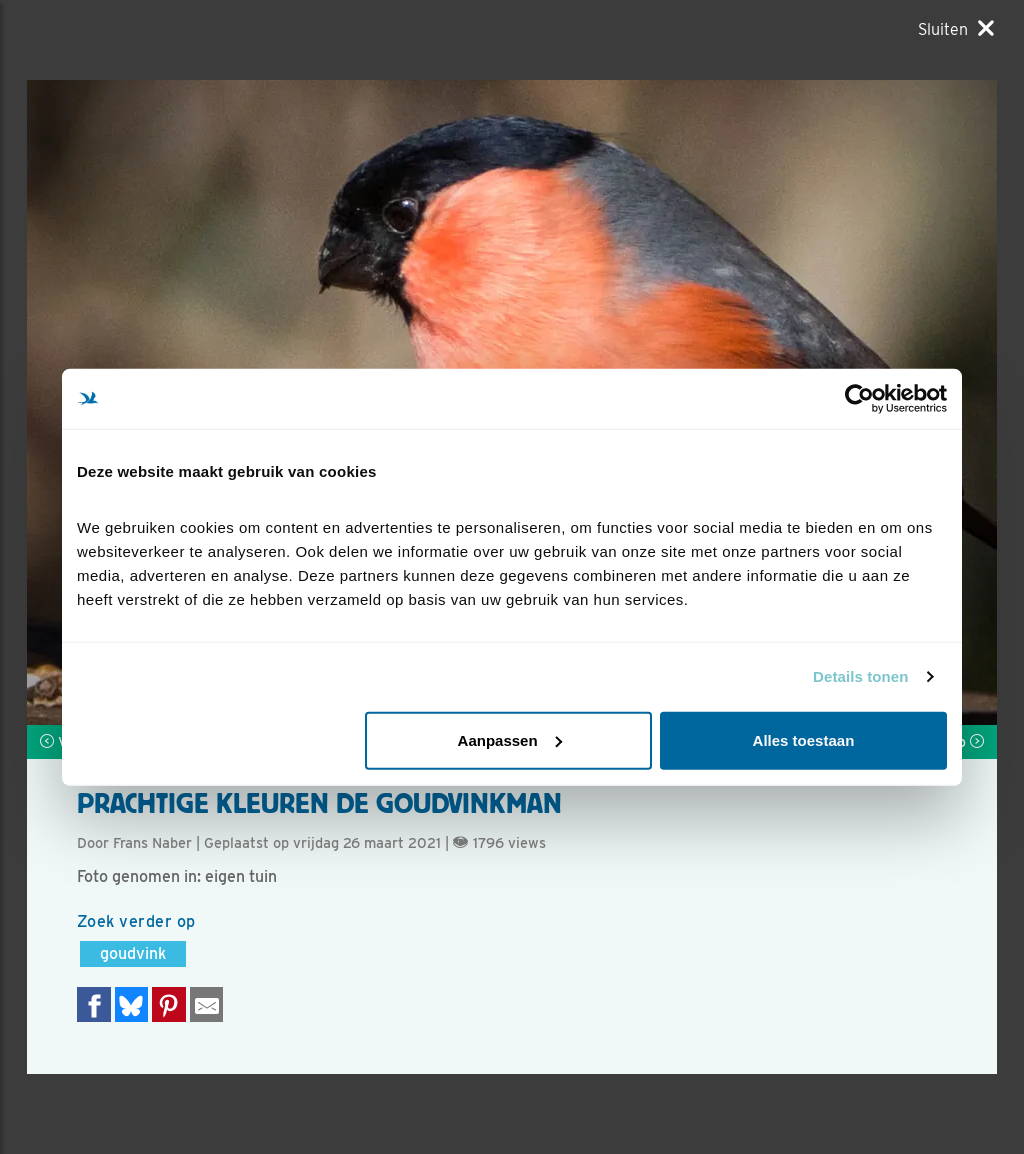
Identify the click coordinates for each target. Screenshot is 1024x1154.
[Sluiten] (956, 29)
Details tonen (860, 676)
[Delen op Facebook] (94, 1004)
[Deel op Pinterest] (169, 1004)
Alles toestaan (804, 739)
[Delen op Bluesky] (132, 1004)
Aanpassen (510, 739)
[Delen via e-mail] (207, 1004)
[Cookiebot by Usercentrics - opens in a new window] (859, 399)
